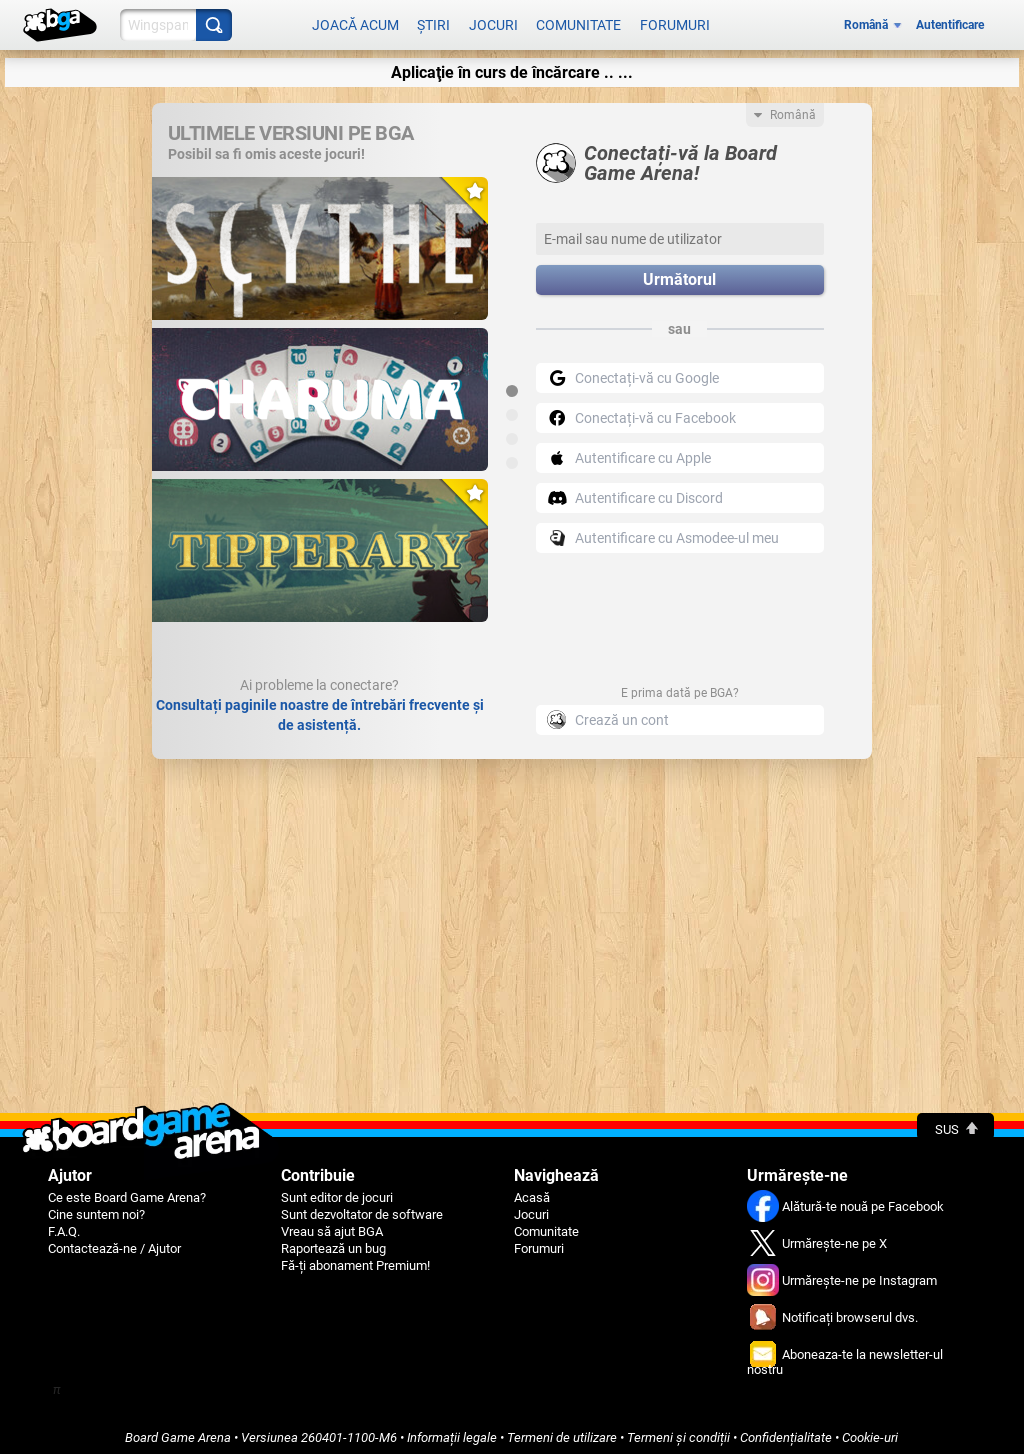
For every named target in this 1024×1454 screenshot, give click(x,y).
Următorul (679, 273)
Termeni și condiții (678, 1430)
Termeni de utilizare (562, 1430)
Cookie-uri (870, 1430)
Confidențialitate (786, 1430)
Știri (433, 22)
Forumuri (675, 22)
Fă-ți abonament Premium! (355, 1258)
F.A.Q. (64, 1224)
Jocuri (493, 22)
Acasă (532, 1190)
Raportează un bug (333, 1241)
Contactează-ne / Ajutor (114, 1241)
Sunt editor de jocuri (337, 1190)
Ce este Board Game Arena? (127, 1190)
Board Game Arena (178, 1430)
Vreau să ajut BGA (332, 1224)
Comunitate (578, 22)
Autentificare (950, 22)
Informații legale (452, 1430)
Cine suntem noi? (96, 1207)
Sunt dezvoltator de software (362, 1207)
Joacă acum (355, 22)
